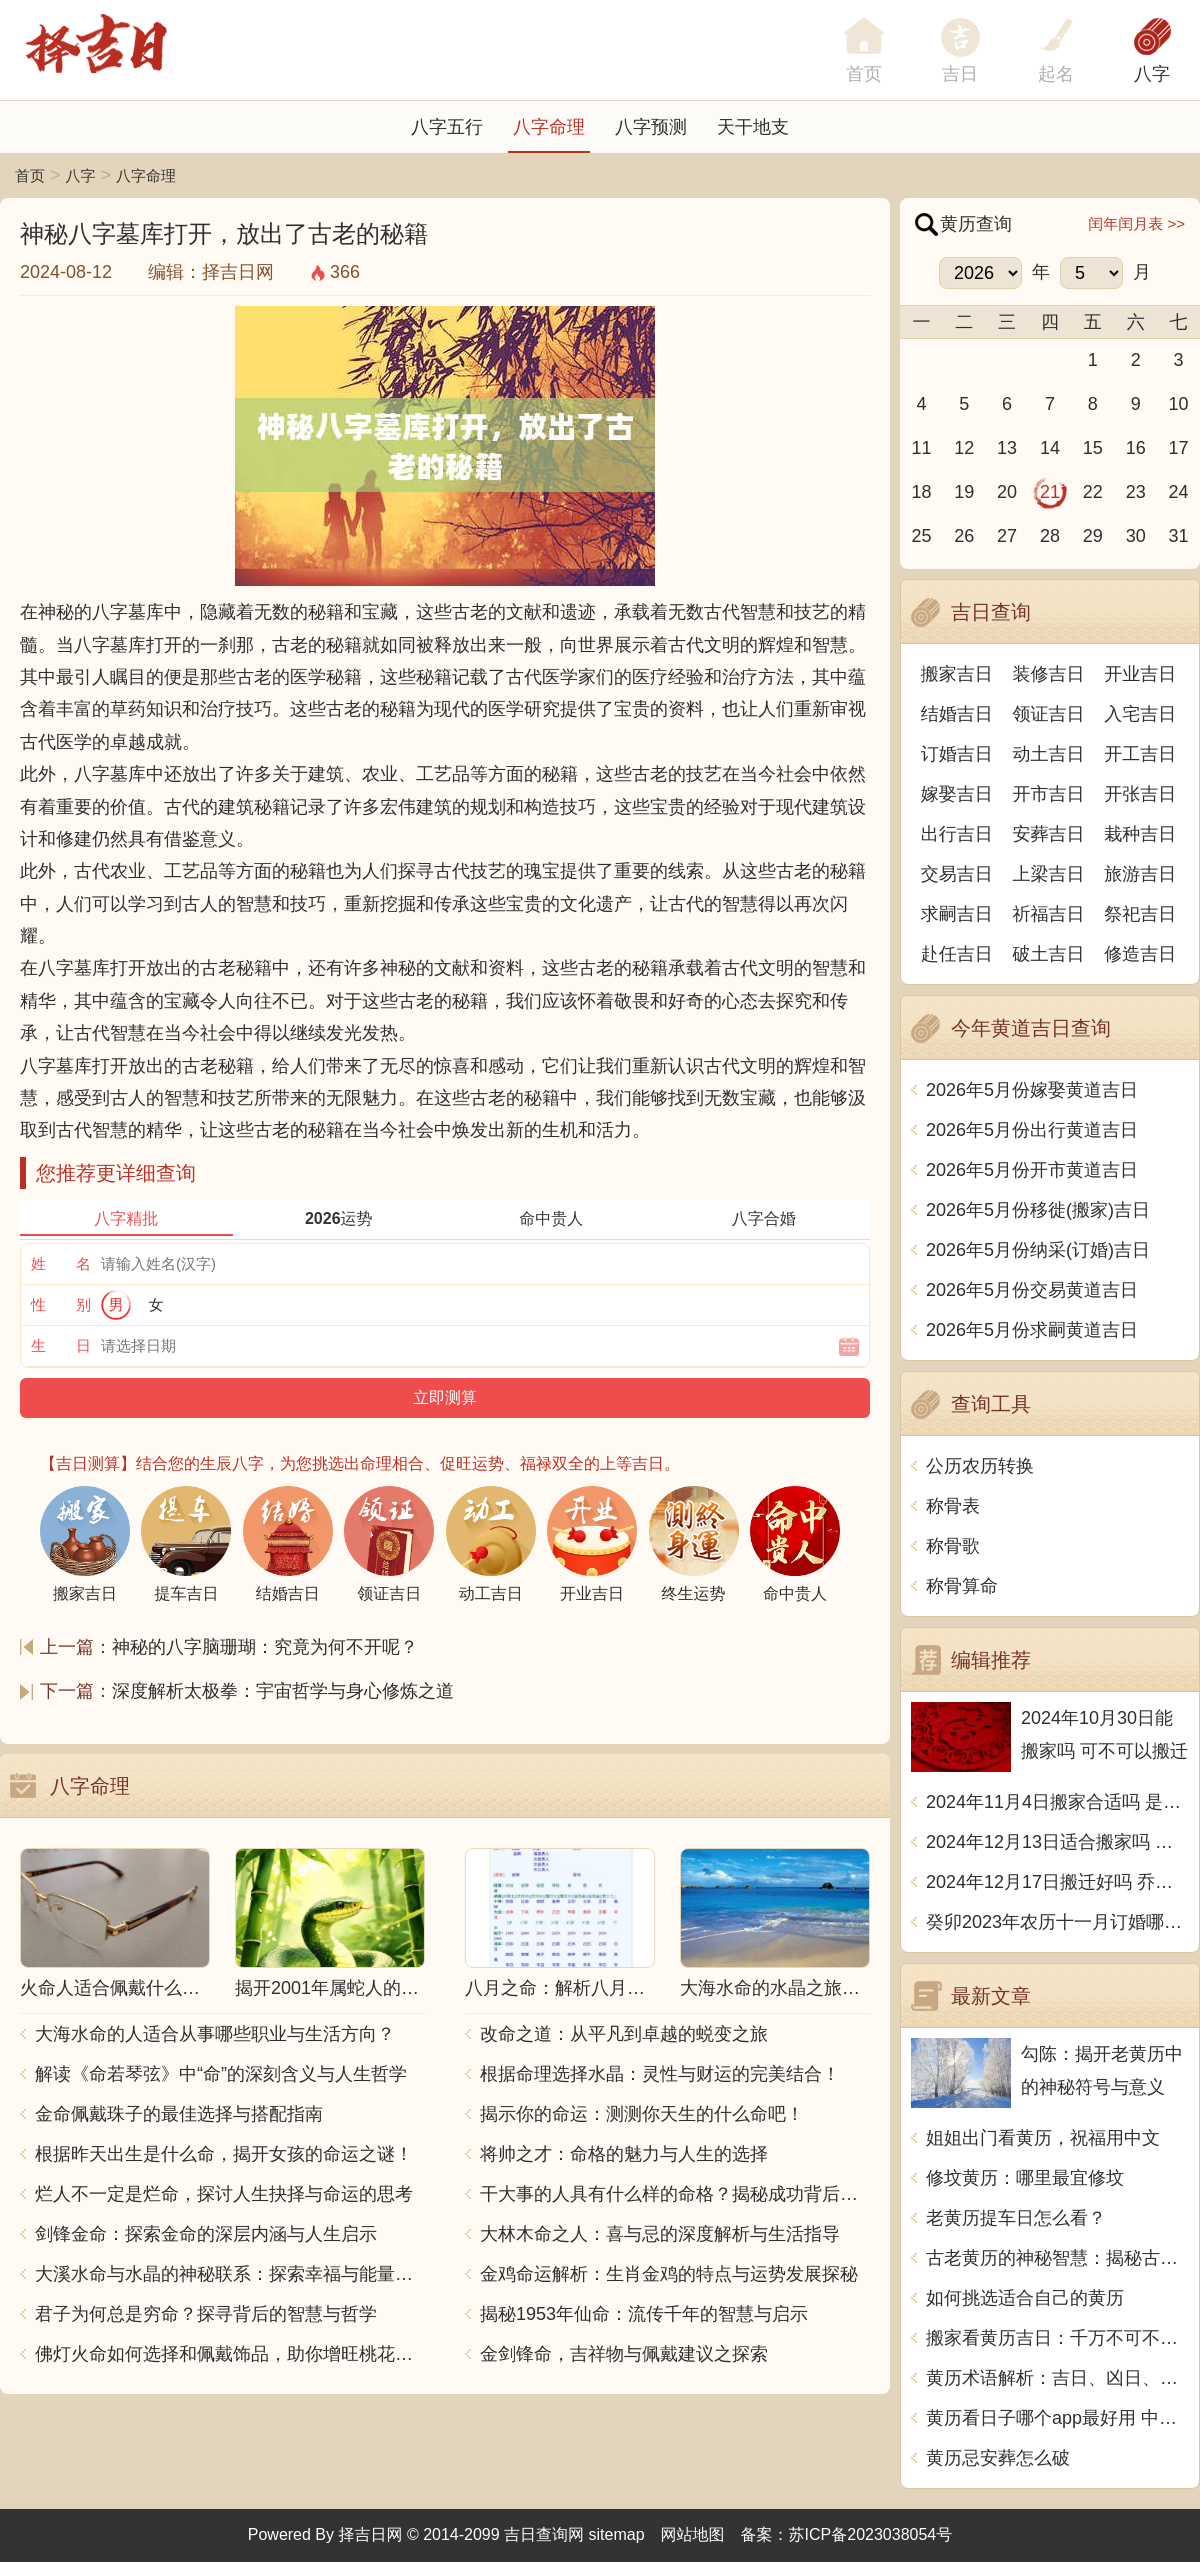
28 (1050, 536)
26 (964, 536)
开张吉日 (1140, 794)
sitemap (617, 2534)
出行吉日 (957, 834)
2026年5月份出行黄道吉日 (1032, 1130)
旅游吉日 (1140, 874)
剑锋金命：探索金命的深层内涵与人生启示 (206, 2234)
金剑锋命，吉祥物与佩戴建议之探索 (624, 2354)
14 (1050, 448)
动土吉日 (1049, 754)
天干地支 (753, 127)
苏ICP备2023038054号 (871, 2534)
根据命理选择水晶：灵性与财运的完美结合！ (660, 2074)
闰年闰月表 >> (1136, 223)
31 (1179, 536)
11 (921, 448)
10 (1179, 404)
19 (964, 492)
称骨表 (953, 1506)
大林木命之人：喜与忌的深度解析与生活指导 (660, 2234)
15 (1093, 448)
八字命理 (549, 127)
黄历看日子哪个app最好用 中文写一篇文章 (1057, 2418)
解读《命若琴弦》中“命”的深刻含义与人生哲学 (221, 2074)
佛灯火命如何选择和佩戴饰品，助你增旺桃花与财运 (230, 2354)
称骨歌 (953, 1546)
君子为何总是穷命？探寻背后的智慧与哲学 (206, 2314)
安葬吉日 (1049, 834)
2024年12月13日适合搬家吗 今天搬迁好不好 (1057, 1842)
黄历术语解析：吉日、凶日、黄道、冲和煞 (1057, 2378)
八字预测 (651, 127)
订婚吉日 (957, 754)
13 (1007, 448)
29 (1093, 536)
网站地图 (693, 2534)
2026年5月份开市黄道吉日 (1032, 1170)
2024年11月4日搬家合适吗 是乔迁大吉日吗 (1057, 1802)
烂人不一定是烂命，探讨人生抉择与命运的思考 (224, 2194)
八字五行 (447, 127)
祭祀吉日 (1140, 914)
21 (1050, 492)
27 (1007, 536)
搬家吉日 (957, 674)
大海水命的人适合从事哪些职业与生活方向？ (215, 2034)
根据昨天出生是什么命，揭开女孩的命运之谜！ (224, 2154)
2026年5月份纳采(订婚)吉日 (1038, 1250)
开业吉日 (1140, 674)
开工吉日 (1140, 754)
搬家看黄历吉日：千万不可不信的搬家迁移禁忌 (1057, 2338)
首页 (30, 175)
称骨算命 (962, 1586)
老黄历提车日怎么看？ (1016, 2218)
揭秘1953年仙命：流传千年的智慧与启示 (644, 2314)
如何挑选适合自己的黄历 (1025, 2298)
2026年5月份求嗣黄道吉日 (1032, 1330)
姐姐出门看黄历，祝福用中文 (1043, 2138)
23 (1136, 492)
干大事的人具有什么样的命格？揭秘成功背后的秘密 (675, 2194)
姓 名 (61, 1263)
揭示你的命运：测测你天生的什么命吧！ (642, 2114)
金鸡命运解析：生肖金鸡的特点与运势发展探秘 (669, 2274)
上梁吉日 (1049, 874)
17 (1179, 448)
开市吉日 (1049, 794)
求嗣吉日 (957, 914)
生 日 (61, 1345)
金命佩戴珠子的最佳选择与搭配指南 (179, 2114)
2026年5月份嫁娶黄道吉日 (1032, 1090)
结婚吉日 (957, 714)
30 (1136, 536)
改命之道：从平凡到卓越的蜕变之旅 (624, 2034)
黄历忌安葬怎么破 (998, 2458)
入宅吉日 (1140, 714)
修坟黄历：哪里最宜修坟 (1025, 2178)
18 (921, 492)
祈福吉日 (1049, 914)
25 (921, 536)
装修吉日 (1049, 674)
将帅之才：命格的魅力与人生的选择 (624, 2154)
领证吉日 (1049, 714)
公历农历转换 (980, 1466)
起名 (1056, 74)
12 (964, 448)
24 (1179, 492)
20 (1007, 492)
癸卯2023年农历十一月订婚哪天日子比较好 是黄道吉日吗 (1057, 1922)
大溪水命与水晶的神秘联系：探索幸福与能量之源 (230, 2274)
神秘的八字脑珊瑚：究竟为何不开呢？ (265, 1647)
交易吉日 (957, 874)
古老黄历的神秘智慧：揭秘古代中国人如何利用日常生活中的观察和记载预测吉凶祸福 (1057, 2258)
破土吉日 (1049, 954)
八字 (1152, 74)
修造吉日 (1140, 954)
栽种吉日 (1140, 834)
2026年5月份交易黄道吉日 (1032, 1290)
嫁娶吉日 (957, 794)
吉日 (960, 74)
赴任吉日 (957, 954)
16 (1136, 448)
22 (1093, 492)
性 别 (61, 1304)
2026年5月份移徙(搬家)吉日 (1038, 1210)
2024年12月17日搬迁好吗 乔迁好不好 (1057, 1882)
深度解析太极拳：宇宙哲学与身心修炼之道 (283, 1691)
